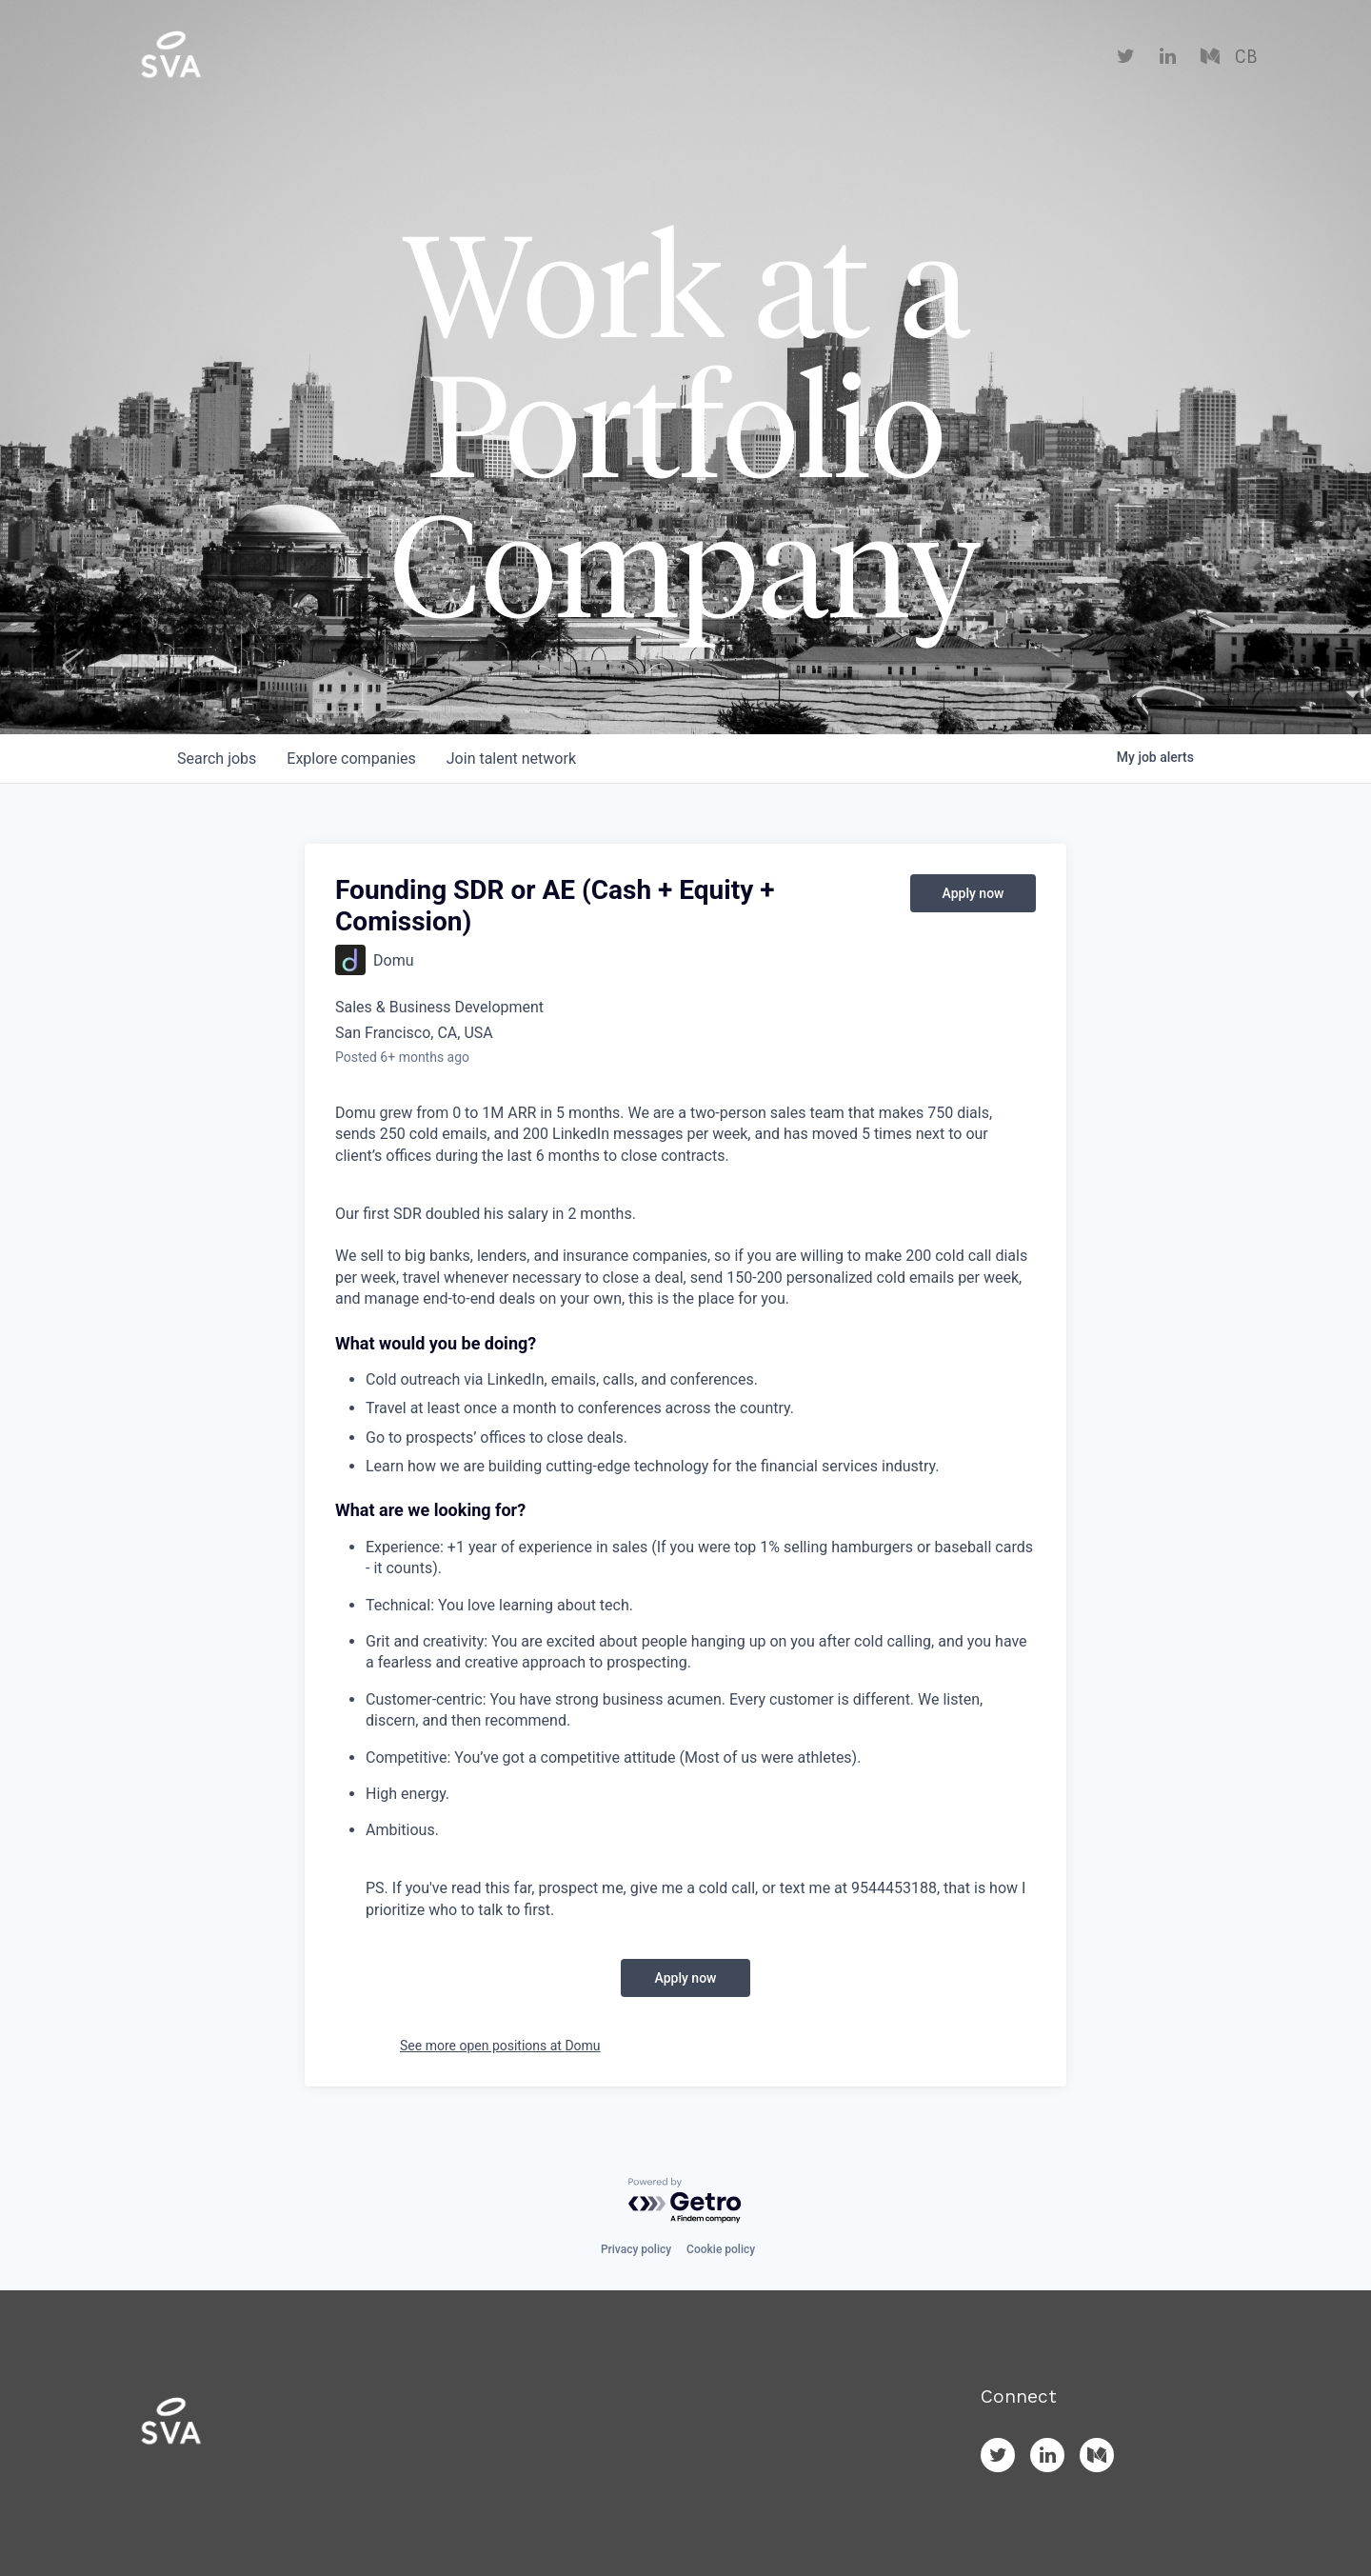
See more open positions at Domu (500, 2045)
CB (1246, 57)
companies (351, 758)
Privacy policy (636, 2249)
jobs (216, 758)
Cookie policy (720, 2249)
